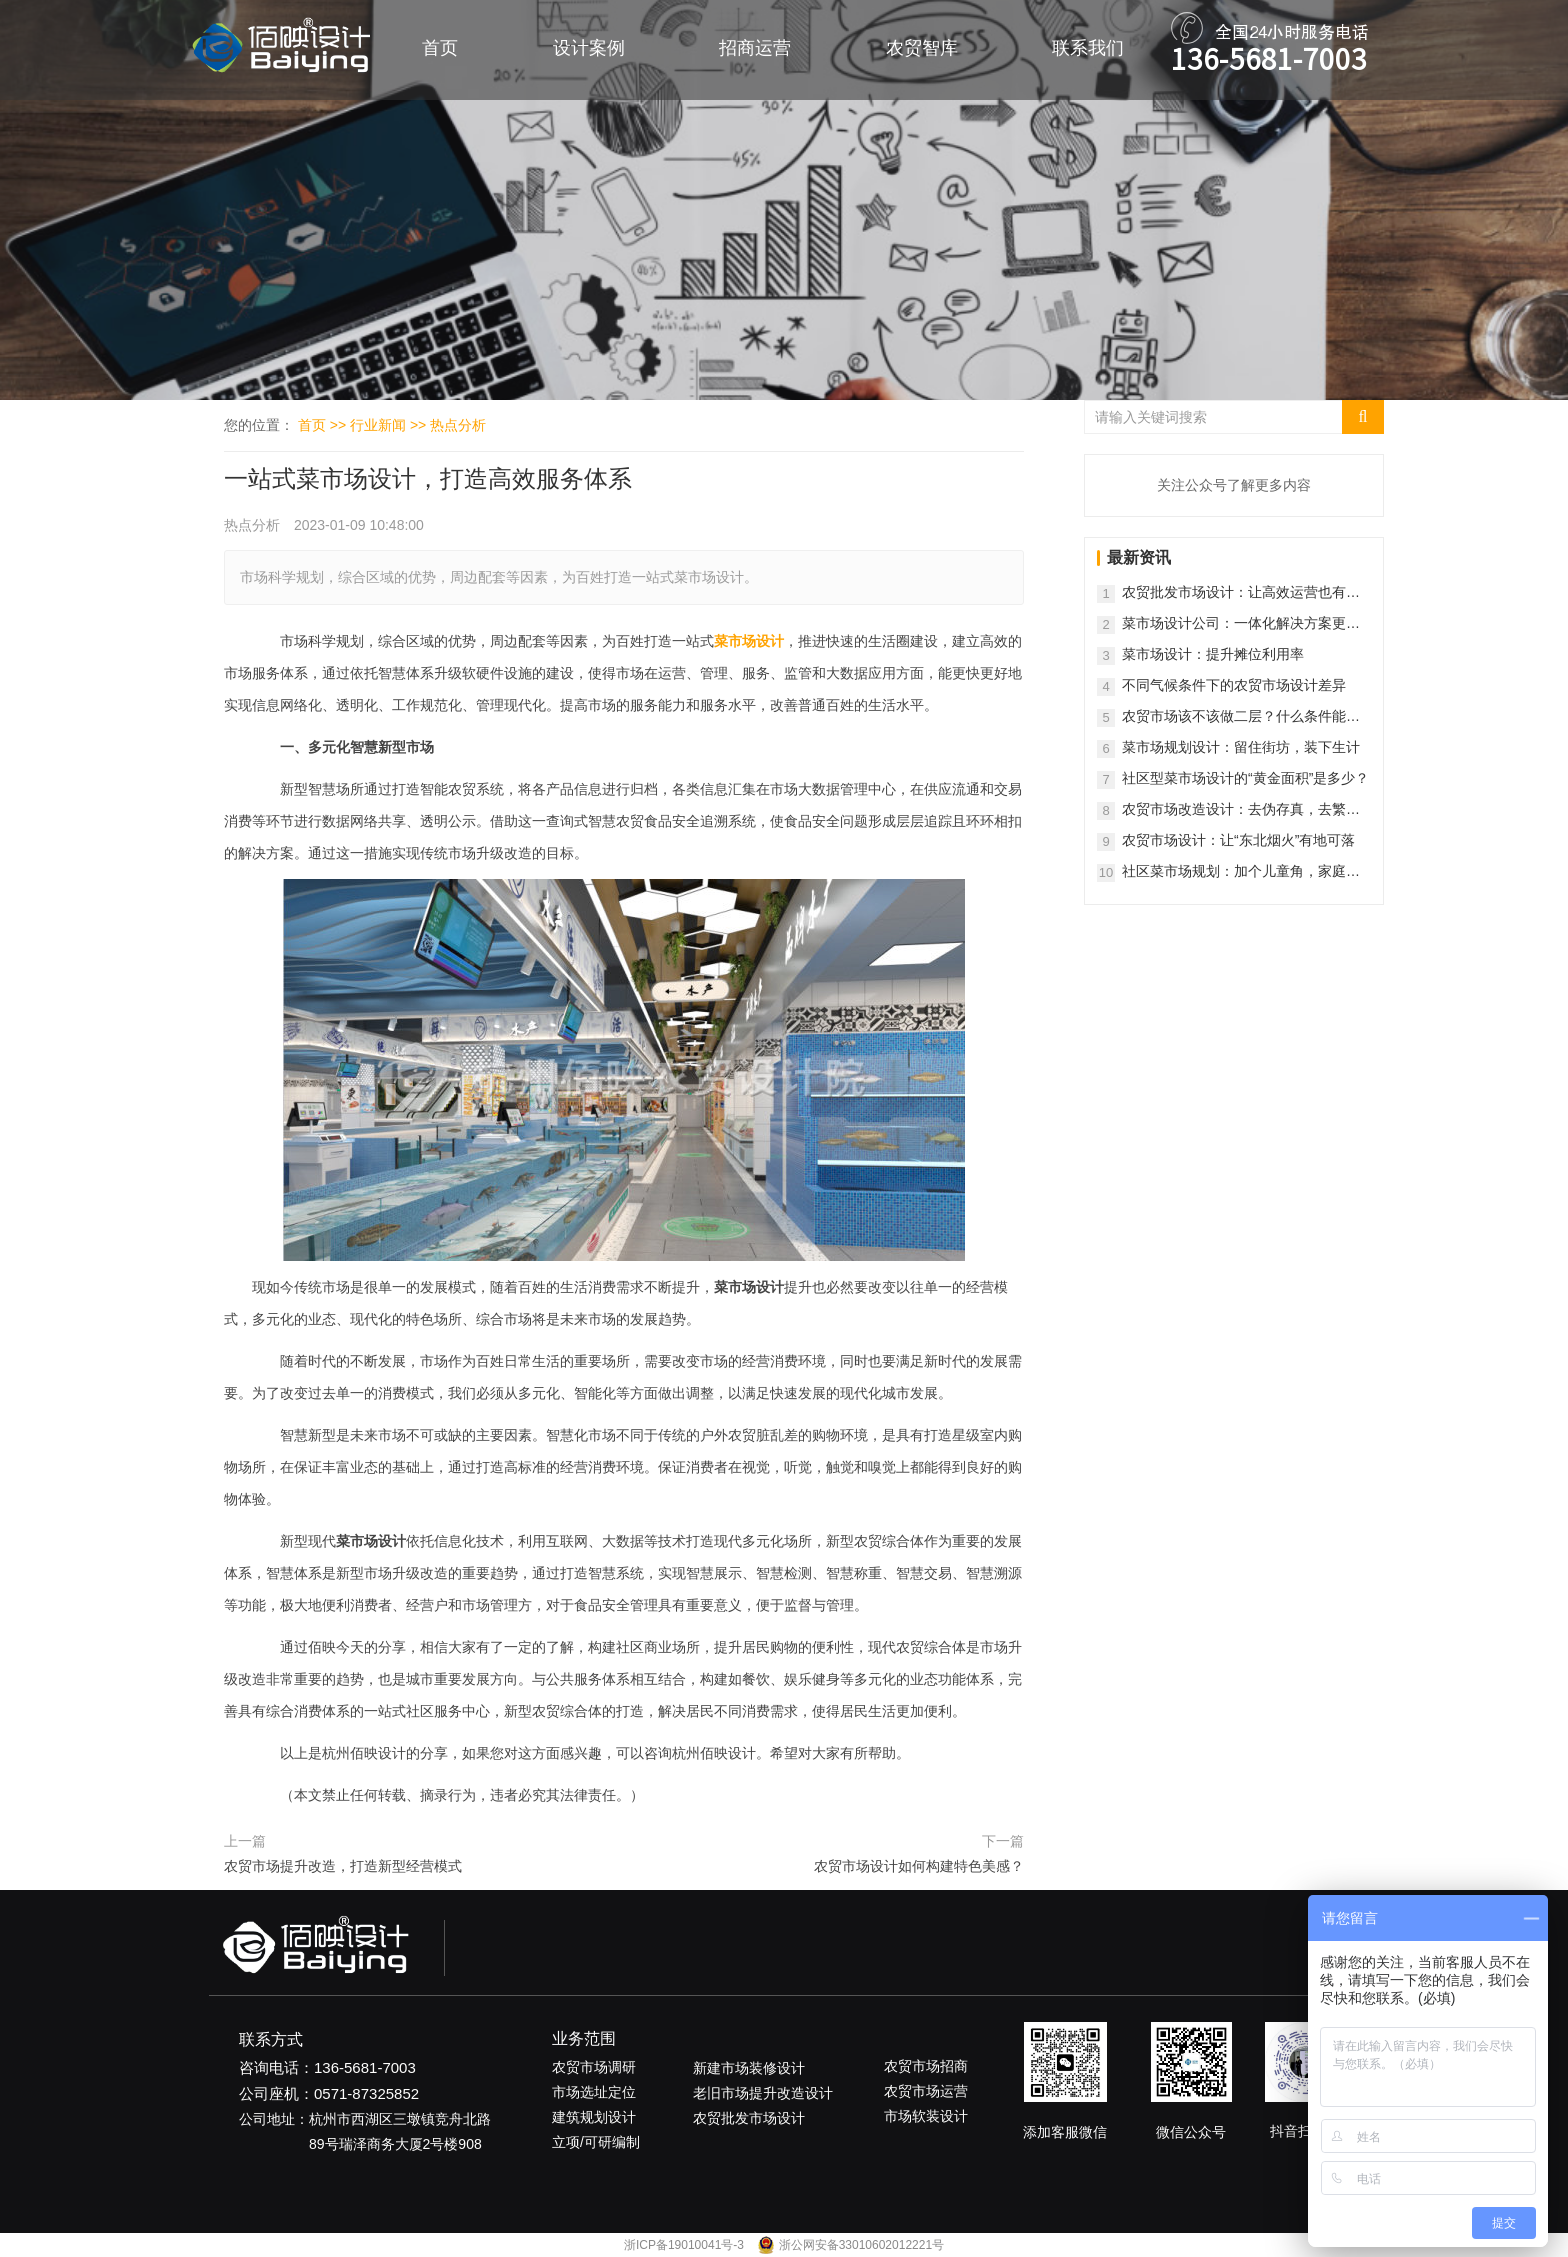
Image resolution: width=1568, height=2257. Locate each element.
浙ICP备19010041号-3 (685, 2245)
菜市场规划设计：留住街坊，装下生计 (1241, 747)
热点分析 (458, 425)
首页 (440, 48)
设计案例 (589, 48)
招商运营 (755, 48)
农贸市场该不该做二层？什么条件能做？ (1234, 717)
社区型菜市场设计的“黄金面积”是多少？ (1245, 778)
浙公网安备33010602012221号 (861, 2245)
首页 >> (324, 425)
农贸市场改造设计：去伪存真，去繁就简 (1241, 810)
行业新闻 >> (390, 425)
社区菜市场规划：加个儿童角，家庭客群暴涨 (1241, 872)
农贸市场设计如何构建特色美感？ (919, 1866)
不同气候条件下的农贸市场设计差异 (1234, 685)
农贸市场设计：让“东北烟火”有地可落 (1238, 840)
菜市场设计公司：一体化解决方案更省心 (1241, 624)
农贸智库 (922, 48)
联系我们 (1088, 48)
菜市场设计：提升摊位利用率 (1213, 654)
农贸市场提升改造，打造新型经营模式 (343, 1866)
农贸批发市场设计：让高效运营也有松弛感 (1241, 593)
